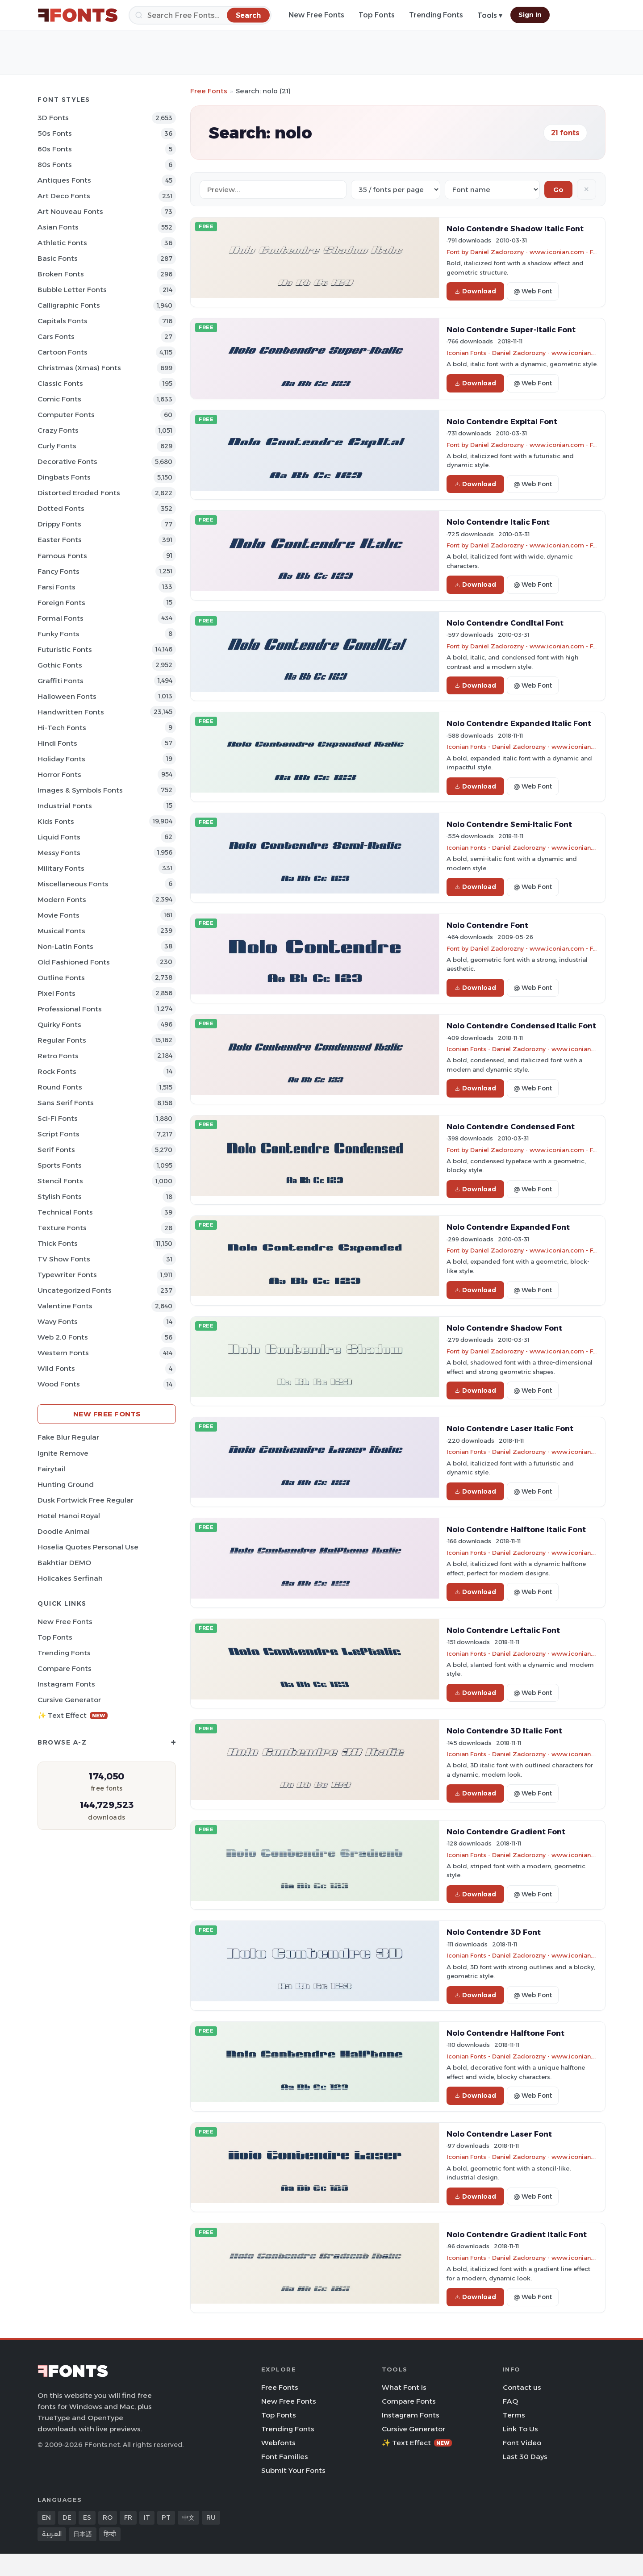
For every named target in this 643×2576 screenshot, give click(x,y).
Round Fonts (60, 1087)
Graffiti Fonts (61, 680)
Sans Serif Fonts (66, 1102)
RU (211, 2517)
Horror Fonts (59, 774)
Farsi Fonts (56, 587)
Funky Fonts (58, 634)
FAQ (510, 2401)
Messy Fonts (59, 852)
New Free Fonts (316, 15)
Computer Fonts (66, 414)
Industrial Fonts (65, 806)
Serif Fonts (56, 1149)
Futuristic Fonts (65, 649)
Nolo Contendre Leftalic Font (503, 1630)
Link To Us (520, 2429)
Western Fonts (63, 1353)
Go (558, 189)
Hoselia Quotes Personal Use (88, 1547)
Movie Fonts (58, 915)
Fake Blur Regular (68, 1437)
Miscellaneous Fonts (73, 884)
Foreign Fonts (61, 602)
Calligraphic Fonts (69, 305)
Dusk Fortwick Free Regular (86, 1500)
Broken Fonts (61, 274)
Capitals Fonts (63, 321)
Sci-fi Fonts (58, 1118)
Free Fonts (208, 91)
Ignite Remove (63, 1453)
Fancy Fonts (58, 571)
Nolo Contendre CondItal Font (505, 622)
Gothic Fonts (60, 665)
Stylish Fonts (60, 1196)
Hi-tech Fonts (62, 727)
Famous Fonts (62, 555)
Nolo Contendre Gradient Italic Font (517, 2234)
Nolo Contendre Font (487, 925)
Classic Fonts (60, 383)
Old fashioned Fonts (74, 962)
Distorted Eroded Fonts (79, 492)
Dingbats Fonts (64, 477)
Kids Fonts (56, 821)
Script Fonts (58, 1134)
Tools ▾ (489, 15)
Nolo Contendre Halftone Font (505, 2033)
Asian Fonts (58, 227)
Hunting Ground (66, 1484)
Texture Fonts (62, 1227)
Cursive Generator (69, 1699)
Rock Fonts (57, 1071)
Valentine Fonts (65, 1306)
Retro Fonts (58, 1056)
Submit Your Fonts (293, 2470)
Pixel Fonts (56, 993)
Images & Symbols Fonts (80, 790)
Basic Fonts (58, 258)
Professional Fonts (70, 1009)
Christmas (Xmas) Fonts (79, 367)
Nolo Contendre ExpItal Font (502, 421)
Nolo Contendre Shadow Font (504, 1327)
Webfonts (278, 2442)
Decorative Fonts (67, 461)
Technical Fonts (65, 1212)
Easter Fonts (60, 539)
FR (128, 2517)
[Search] (200, 15)
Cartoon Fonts (63, 352)
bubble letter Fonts (72, 289)
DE (67, 2517)
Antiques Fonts (64, 180)
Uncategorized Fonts (75, 1290)
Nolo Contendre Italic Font (498, 522)
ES (87, 2517)
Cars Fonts (56, 336)
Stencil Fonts (60, 1181)
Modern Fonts (62, 899)
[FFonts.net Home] (78, 15)
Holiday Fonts (61, 759)
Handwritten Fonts (71, 712)
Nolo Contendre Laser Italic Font (510, 1428)
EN (46, 2517)
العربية (52, 2534)
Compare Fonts (65, 1668)
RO (108, 2517)
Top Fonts (377, 15)
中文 (188, 2517)
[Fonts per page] (395, 189)
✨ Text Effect (73, 1715)
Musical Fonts (61, 931)
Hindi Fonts (57, 743)
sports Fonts (60, 1165)
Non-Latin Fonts (65, 946)
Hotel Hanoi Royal (69, 1515)
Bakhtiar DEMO (64, 1562)
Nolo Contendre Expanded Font (508, 1227)
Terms (514, 2415)
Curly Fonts (57, 446)
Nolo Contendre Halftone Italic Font (516, 1529)
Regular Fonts (62, 1040)
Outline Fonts (61, 977)
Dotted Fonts (61, 508)
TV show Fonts (64, 1259)
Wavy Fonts (58, 1321)
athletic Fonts (62, 242)
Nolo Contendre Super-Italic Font (511, 329)
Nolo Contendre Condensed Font (511, 1126)
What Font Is (404, 2387)
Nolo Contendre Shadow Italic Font (515, 228)
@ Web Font (533, 291)
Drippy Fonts (59, 524)
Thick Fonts (58, 1243)
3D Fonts (53, 117)
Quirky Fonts (59, 1024)
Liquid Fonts (59, 837)
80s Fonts (55, 164)
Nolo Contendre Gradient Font (506, 1831)
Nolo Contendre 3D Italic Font (504, 1730)
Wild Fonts (56, 1368)
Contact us (522, 2387)
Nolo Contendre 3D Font (494, 1932)
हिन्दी (110, 2534)
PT (166, 2517)
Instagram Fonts (66, 1684)
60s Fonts (55, 149)
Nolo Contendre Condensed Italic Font (521, 1025)
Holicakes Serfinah (70, 1578)
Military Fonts (61, 868)
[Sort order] (492, 189)
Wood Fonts (59, 1384)
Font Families (284, 2456)
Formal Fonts (61, 618)
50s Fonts (55, 133)
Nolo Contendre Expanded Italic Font (519, 723)
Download (475, 291)
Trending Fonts (436, 15)
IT (147, 2517)
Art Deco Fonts (64, 196)
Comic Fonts (59, 399)
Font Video (522, 2442)
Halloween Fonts (67, 696)
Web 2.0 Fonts (63, 1337)
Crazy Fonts (58, 430)
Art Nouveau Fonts (70, 211)
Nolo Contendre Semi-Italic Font (509, 824)
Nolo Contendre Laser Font (499, 2133)
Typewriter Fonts (67, 1274)
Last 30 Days (525, 2456)
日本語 (82, 2534)
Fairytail (51, 1469)
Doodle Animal (64, 1531)
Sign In (530, 15)
